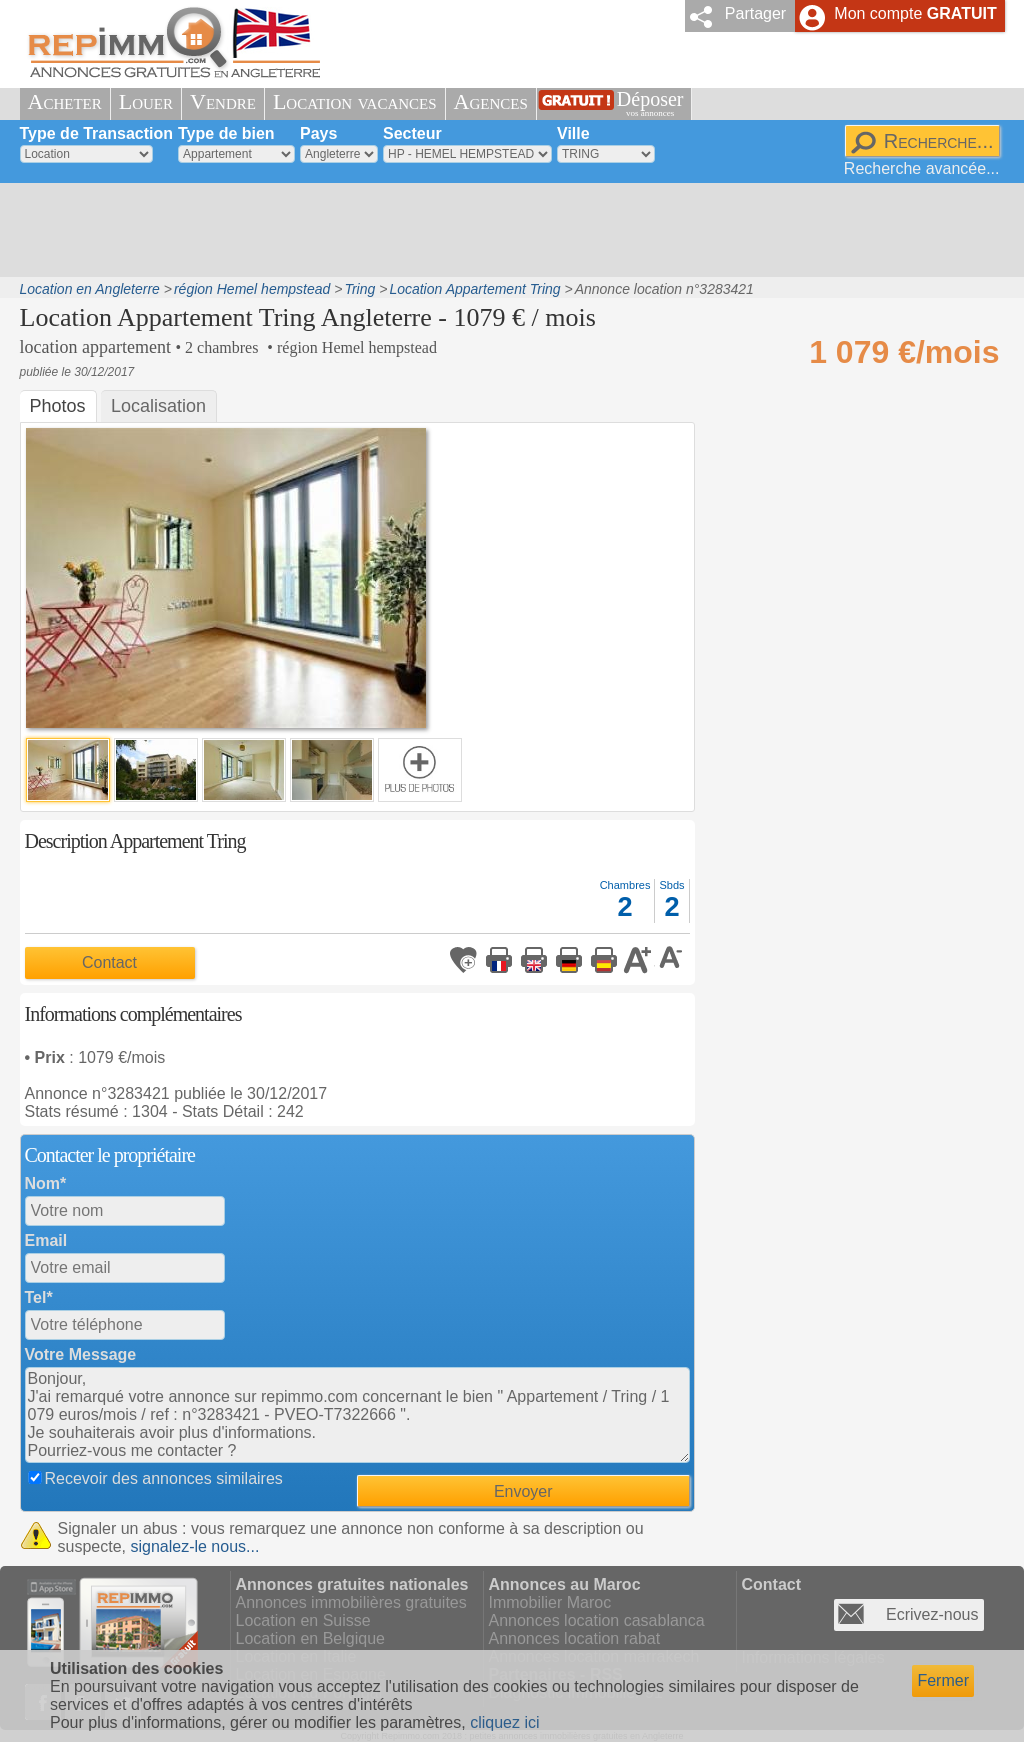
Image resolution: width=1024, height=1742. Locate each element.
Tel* (39, 1297)
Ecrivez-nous (932, 1614)
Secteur (412, 133)
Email (46, 1240)
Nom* (46, 1183)
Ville (573, 133)
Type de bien (226, 133)
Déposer (650, 103)
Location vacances (355, 101)
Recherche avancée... (922, 168)
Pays (318, 133)
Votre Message (81, 1354)
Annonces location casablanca (597, 1620)
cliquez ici (504, 1722)
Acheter (65, 101)
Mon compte (915, 13)
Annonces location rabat (575, 1638)
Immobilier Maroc (550, 1602)
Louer (146, 101)
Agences (491, 101)
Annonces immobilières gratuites (351, 1602)
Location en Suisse (303, 1620)
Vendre (223, 101)
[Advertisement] (505, 230)
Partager (755, 13)
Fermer (943, 1680)
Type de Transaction (97, 133)
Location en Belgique (310, 1638)
